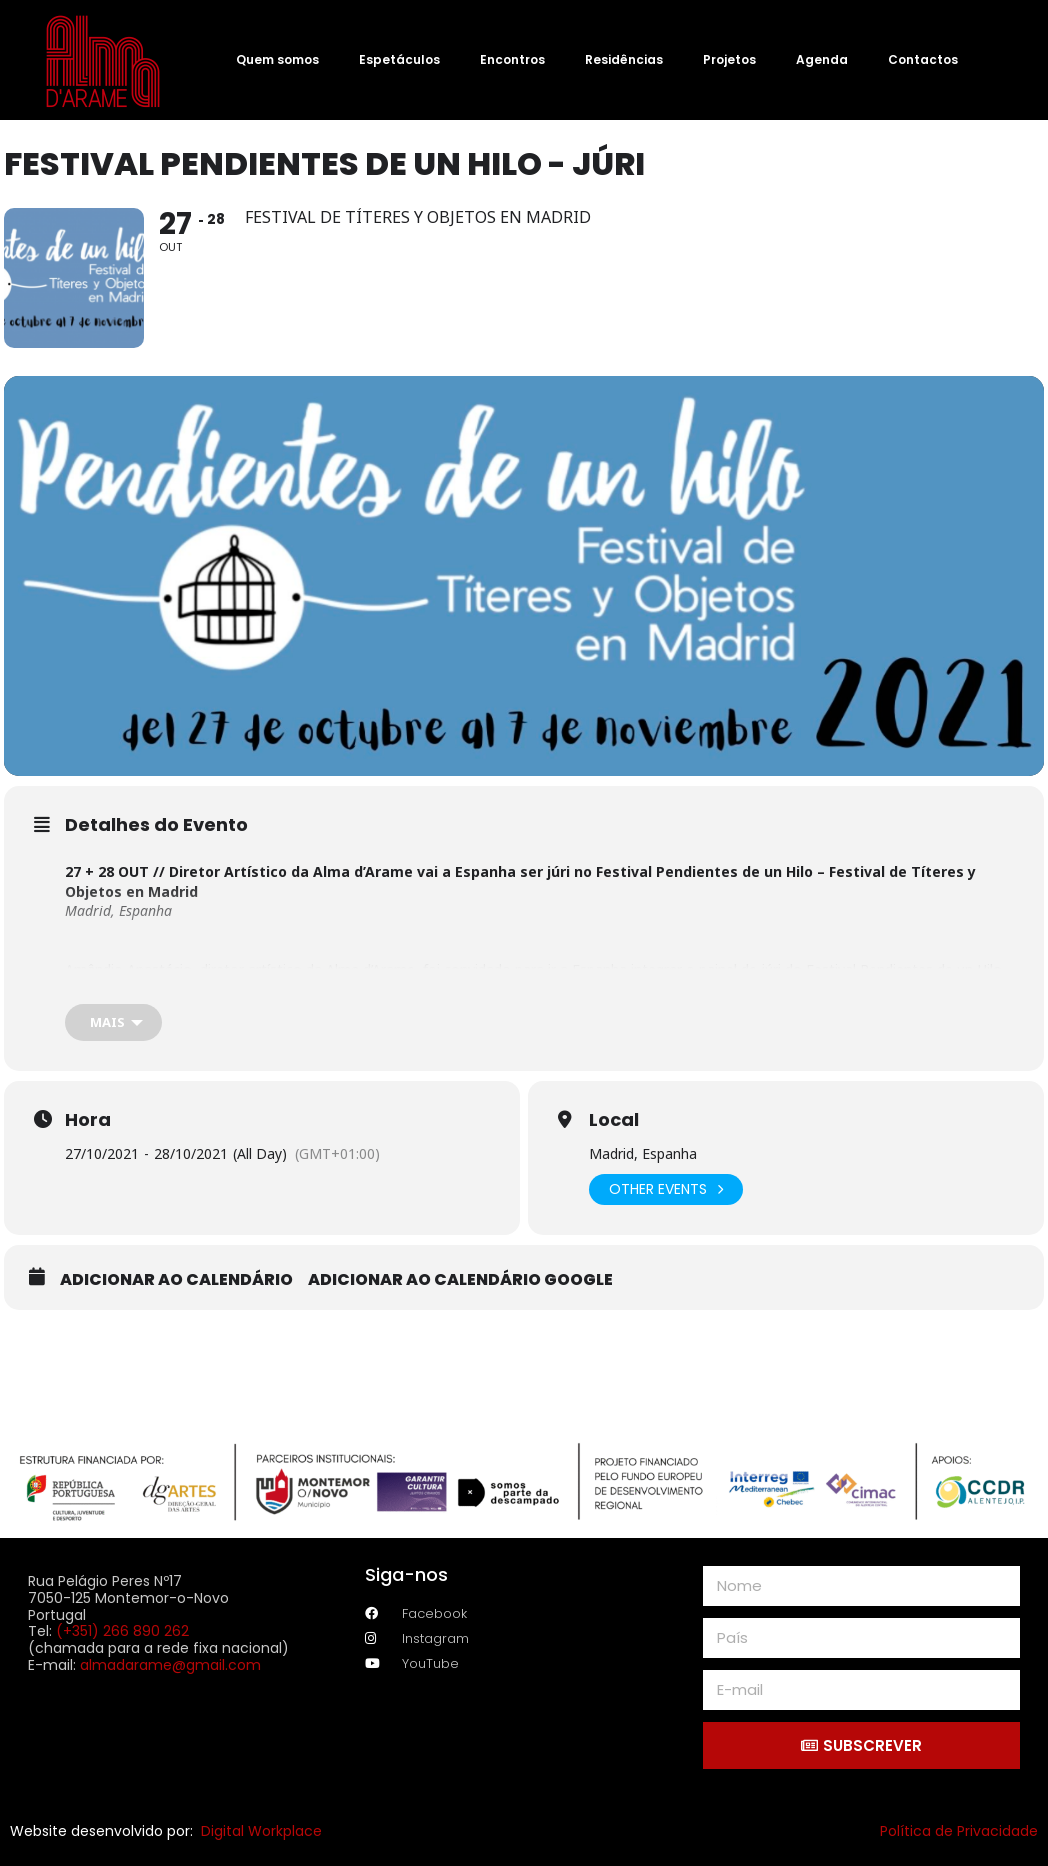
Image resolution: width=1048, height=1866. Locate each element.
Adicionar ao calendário (176, 1280)
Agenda (822, 59)
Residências (624, 59)
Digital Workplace (261, 1831)
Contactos (923, 59)
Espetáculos (399, 59)
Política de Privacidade (959, 1831)
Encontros (512, 59)
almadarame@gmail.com (170, 1665)
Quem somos (277, 59)
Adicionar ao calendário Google (460, 1280)
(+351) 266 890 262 (122, 1631)
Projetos (729, 59)
